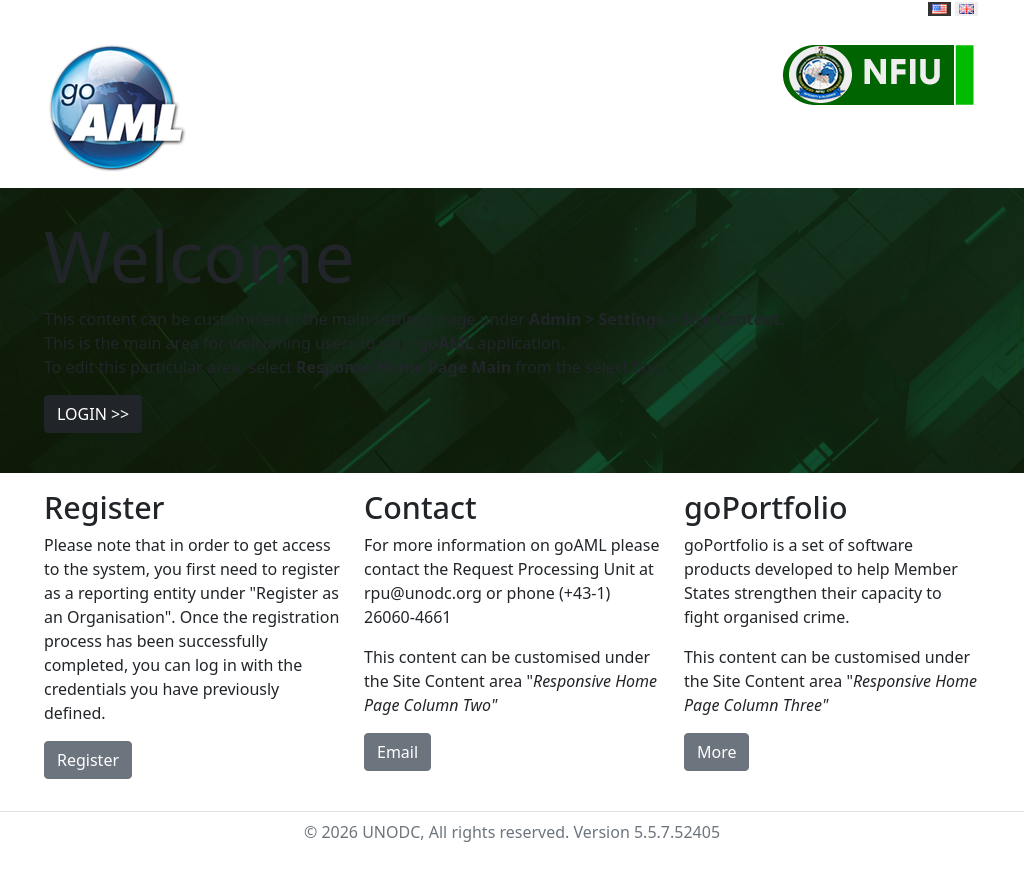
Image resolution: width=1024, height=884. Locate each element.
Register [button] (88, 760)
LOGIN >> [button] (93, 414)
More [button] (717, 752)
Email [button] (397, 752)
